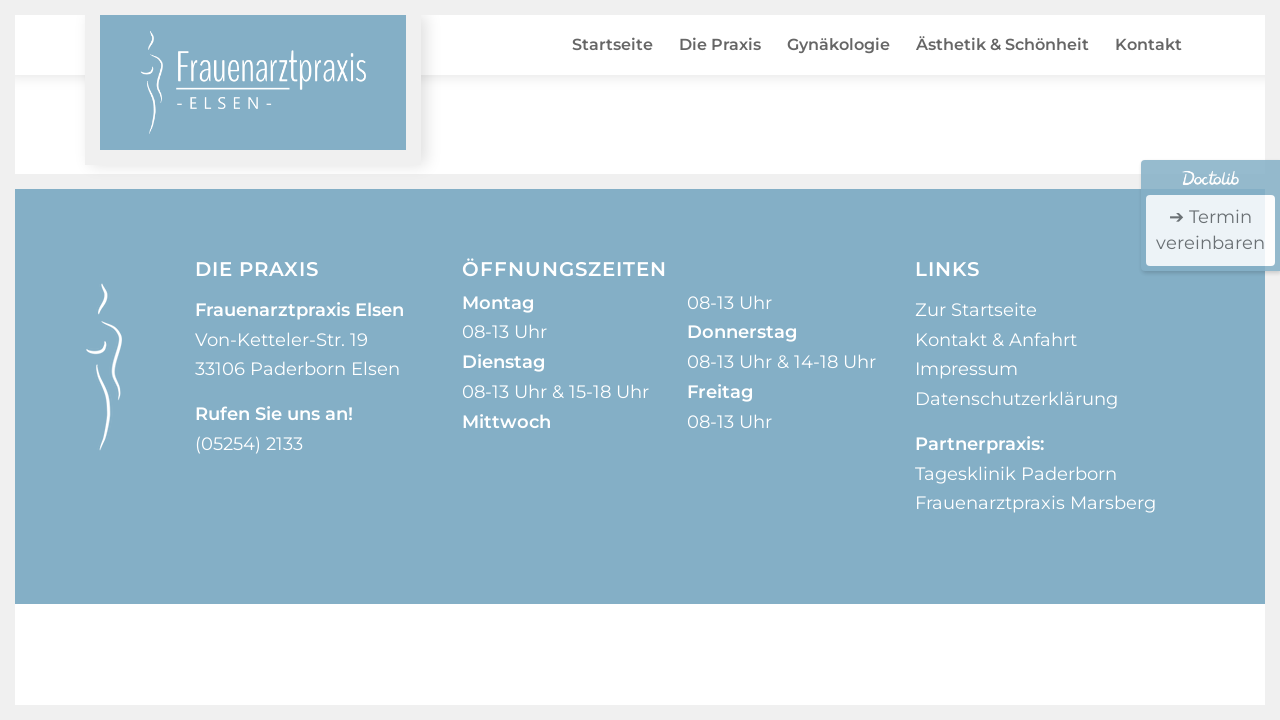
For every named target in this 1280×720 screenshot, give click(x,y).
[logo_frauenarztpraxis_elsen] (253, 82)
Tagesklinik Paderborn (1016, 474)
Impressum (966, 369)
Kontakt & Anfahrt (996, 340)
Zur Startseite (976, 310)
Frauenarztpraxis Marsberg (1035, 503)
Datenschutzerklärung (1016, 399)
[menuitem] (612, 45)
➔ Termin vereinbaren (1210, 229)
